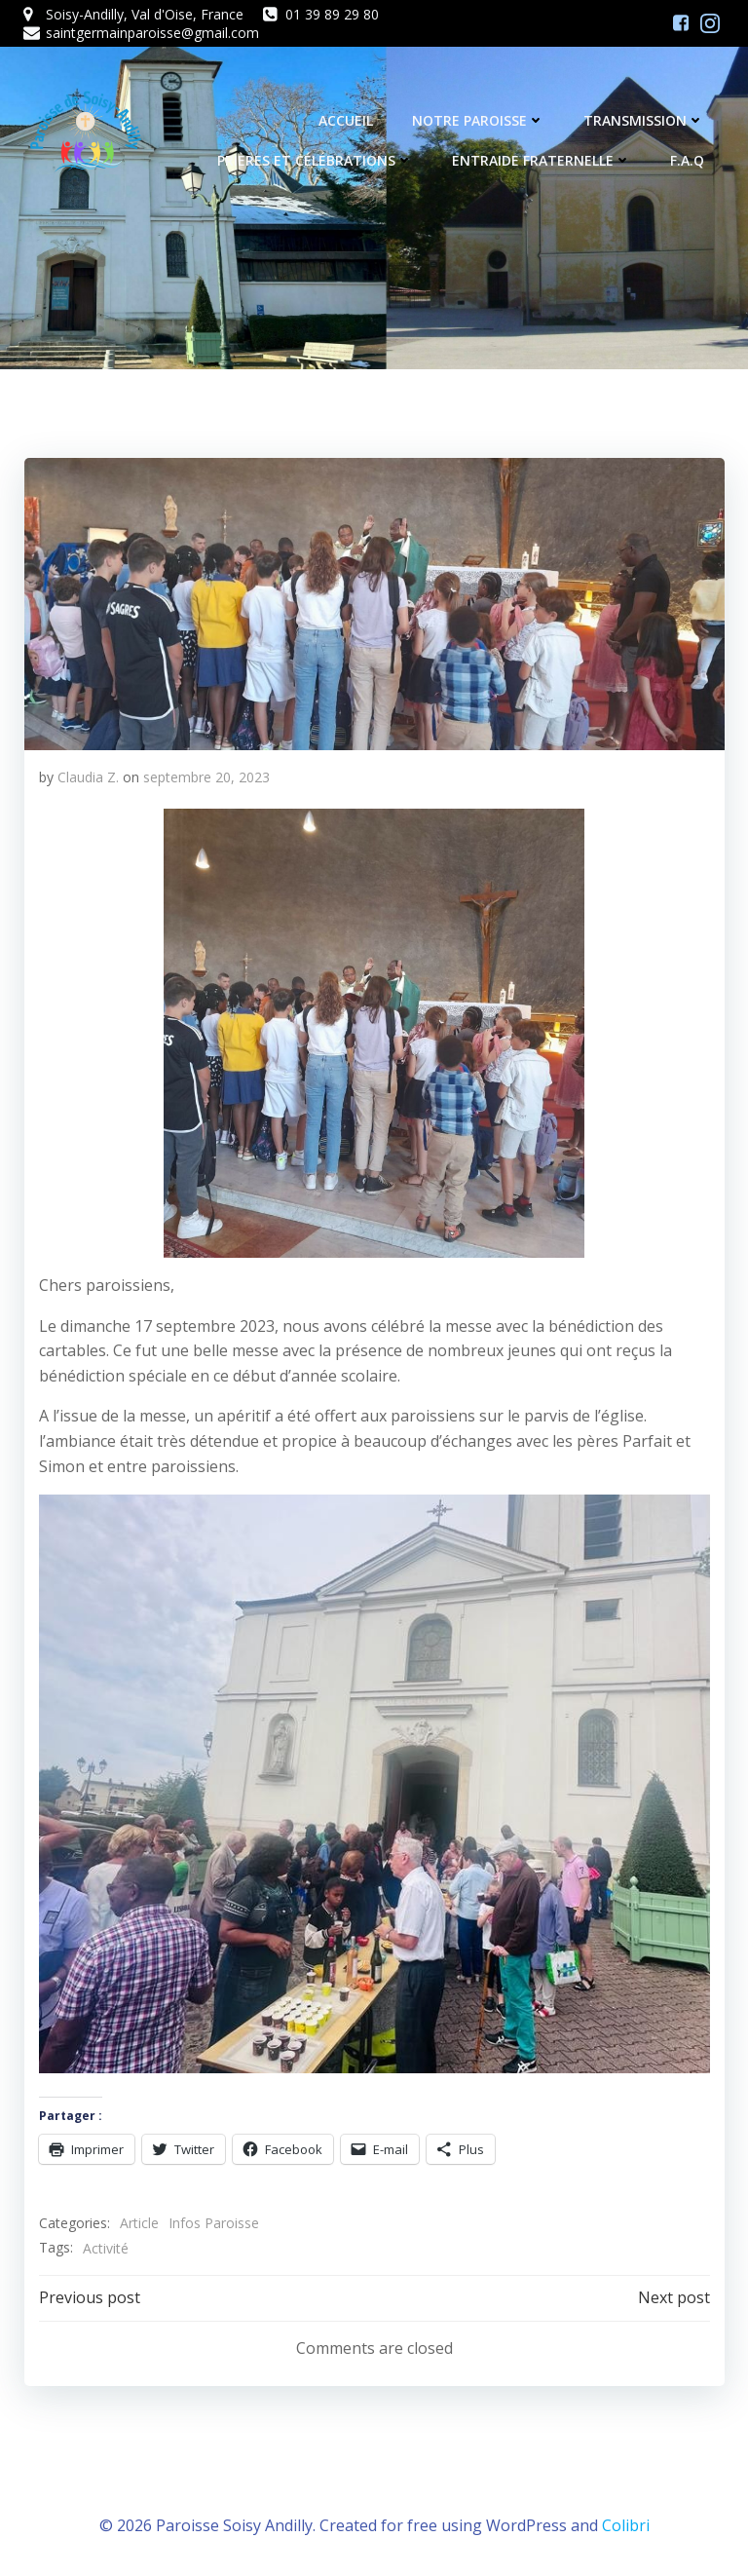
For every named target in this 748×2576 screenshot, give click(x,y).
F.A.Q (688, 161)
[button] (374, 603)
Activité (105, 2247)
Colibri (626, 2523)
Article (138, 2223)
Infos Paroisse (213, 2223)
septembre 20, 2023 (205, 776)
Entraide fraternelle (542, 161)
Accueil (346, 121)
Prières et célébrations (316, 161)
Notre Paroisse (479, 121)
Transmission (644, 121)
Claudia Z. (87, 776)
